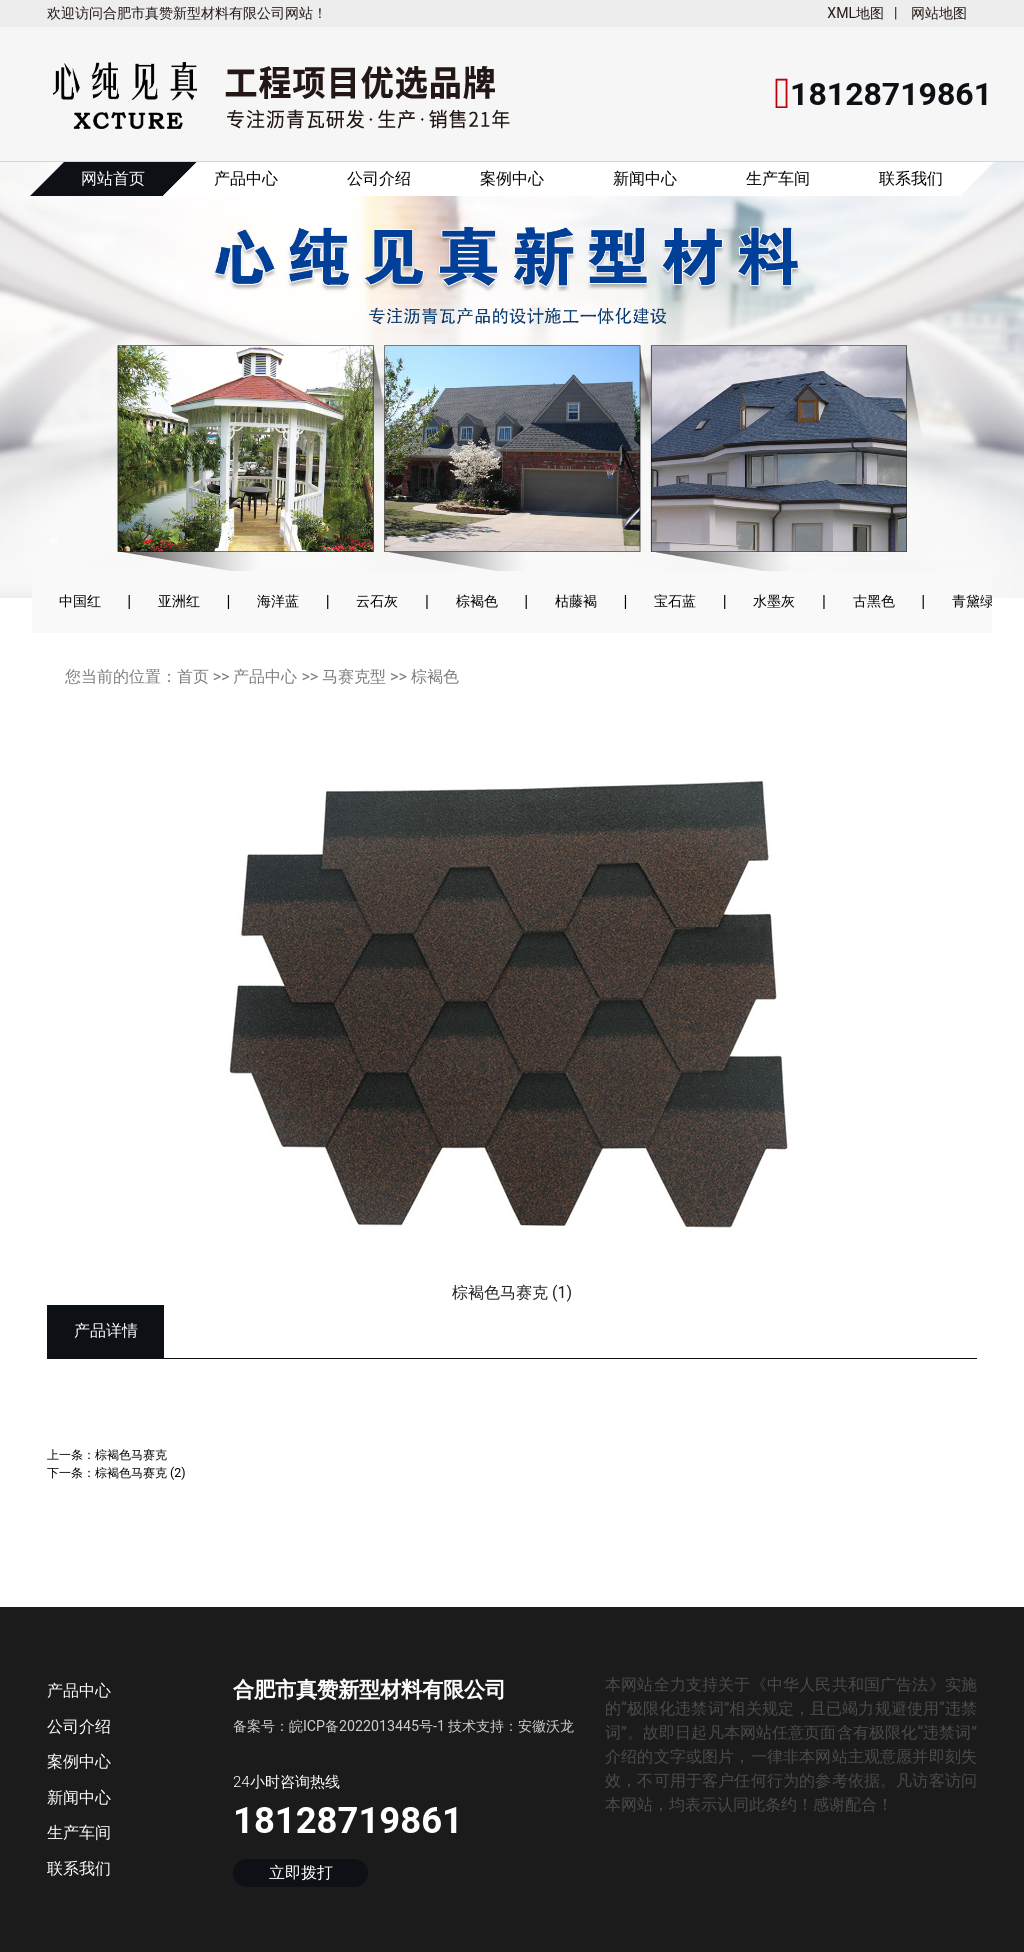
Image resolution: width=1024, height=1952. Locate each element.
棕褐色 (477, 601)
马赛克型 (354, 676)
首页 (193, 676)
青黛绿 (973, 601)
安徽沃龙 (546, 1726)
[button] (71, 393)
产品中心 (246, 178)
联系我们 (911, 178)
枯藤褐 (576, 601)
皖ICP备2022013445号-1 (367, 1726)
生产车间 (778, 178)
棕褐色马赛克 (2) (140, 1472)
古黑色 (874, 601)
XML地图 (855, 13)
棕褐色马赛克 (131, 1454)
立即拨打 (301, 1873)
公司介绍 (379, 178)
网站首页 (113, 178)
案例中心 (512, 178)
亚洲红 (179, 601)
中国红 (80, 601)
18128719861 (348, 1820)
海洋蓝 (278, 601)
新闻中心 (645, 178)
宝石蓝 (675, 601)
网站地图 (939, 13)
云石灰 (377, 601)
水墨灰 (774, 601)
